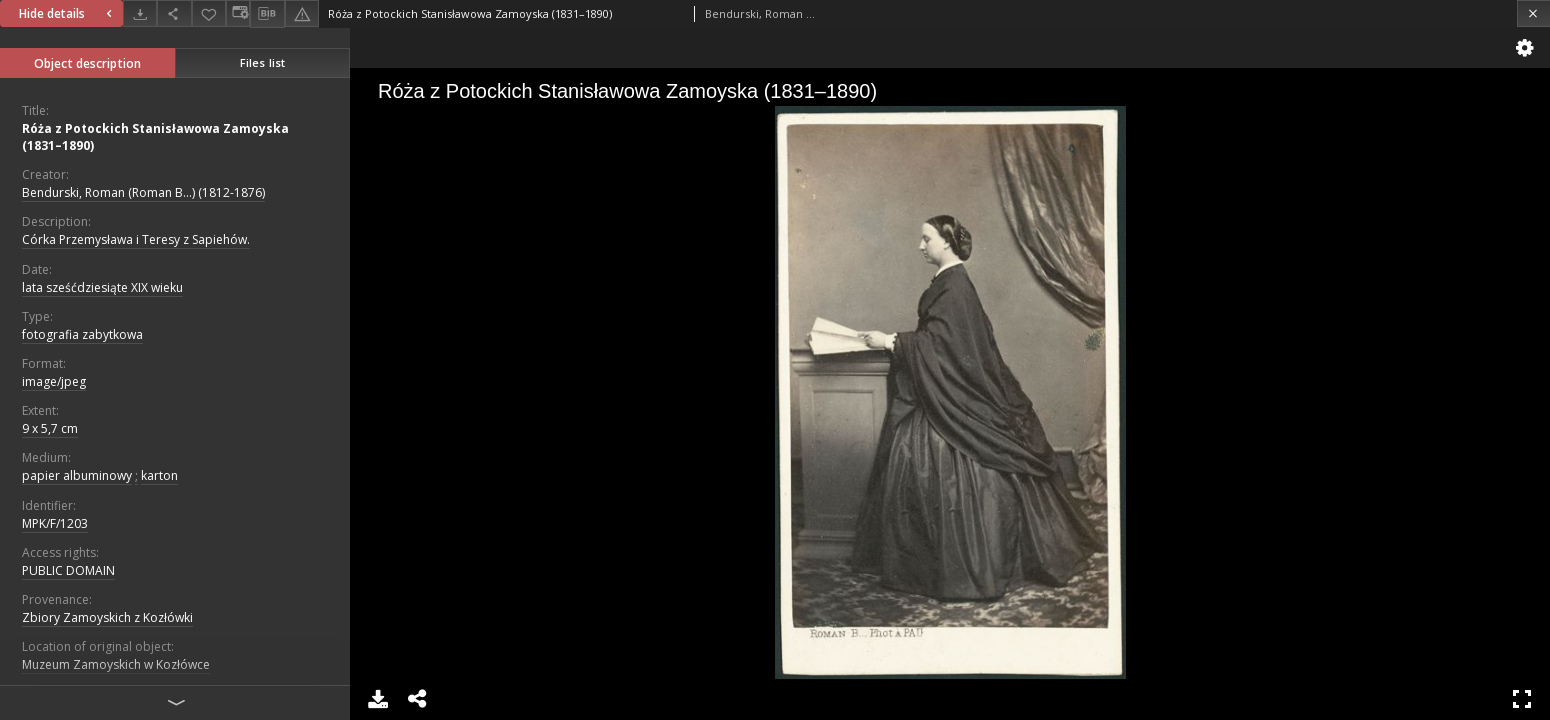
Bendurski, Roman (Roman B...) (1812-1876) (143, 192)
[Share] (174, 13)
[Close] (1533, 13)
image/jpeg (54, 381)
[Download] (140, 13)
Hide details (68, 13)
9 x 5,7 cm (50, 428)
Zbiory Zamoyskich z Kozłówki (107, 617)
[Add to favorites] (209, 13)
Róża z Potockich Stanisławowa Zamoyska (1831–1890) (155, 137)
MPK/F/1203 (55, 523)
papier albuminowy (77, 475)
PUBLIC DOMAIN (68, 570)
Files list (262, 62)
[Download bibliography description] (267, 14)
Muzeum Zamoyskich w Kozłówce (116, 664)
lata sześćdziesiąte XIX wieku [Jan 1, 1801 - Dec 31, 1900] (102, 287)
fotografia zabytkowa (82, 334)
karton (159, 475)
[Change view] (238, 13)
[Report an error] (302, 13)
